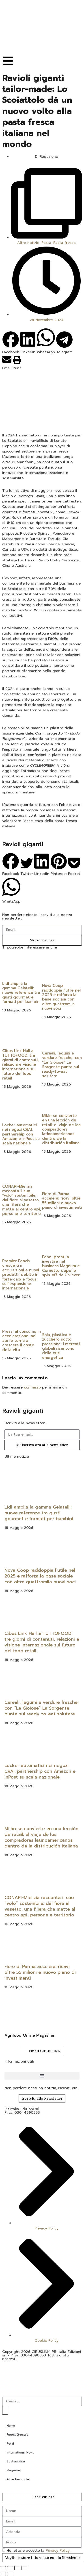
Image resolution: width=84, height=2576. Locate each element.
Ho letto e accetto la (38, 2550)
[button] (10, 343)
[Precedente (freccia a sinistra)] (3, 2574)
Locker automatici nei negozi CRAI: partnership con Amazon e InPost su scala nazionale (21, 1134)
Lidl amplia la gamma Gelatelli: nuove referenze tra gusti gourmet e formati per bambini (21, 993)
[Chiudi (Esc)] (24, 2568)
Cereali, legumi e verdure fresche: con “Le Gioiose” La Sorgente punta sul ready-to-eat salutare (62, 1064)
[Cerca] (5, 2410)
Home (11, 2426)
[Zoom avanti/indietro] (3, 2568)
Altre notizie (28, 242)
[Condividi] (17, 2568)
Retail (11, 2443)
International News (20, 2452)
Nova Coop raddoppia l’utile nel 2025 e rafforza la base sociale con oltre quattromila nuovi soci (61, 997)
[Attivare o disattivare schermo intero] (10, 2568)
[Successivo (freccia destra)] (10, 2574)
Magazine (14, 2470)
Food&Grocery (17, 2435)
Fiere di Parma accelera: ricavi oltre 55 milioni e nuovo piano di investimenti (62, 1200)
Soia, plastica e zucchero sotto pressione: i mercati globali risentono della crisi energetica (61, 1346)
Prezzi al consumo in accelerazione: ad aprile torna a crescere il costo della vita (21, 1340)
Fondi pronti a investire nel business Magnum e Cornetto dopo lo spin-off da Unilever (61, 1266)
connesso (32, 1387)
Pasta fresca (64, 242)
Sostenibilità (16, 2461)
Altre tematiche (18, 2479)
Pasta (46, 242)
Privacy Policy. (58, 2550)
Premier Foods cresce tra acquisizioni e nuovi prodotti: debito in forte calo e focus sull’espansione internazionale (20, 1274)
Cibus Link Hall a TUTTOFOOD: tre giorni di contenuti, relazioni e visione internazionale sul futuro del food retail (20, 1064)
